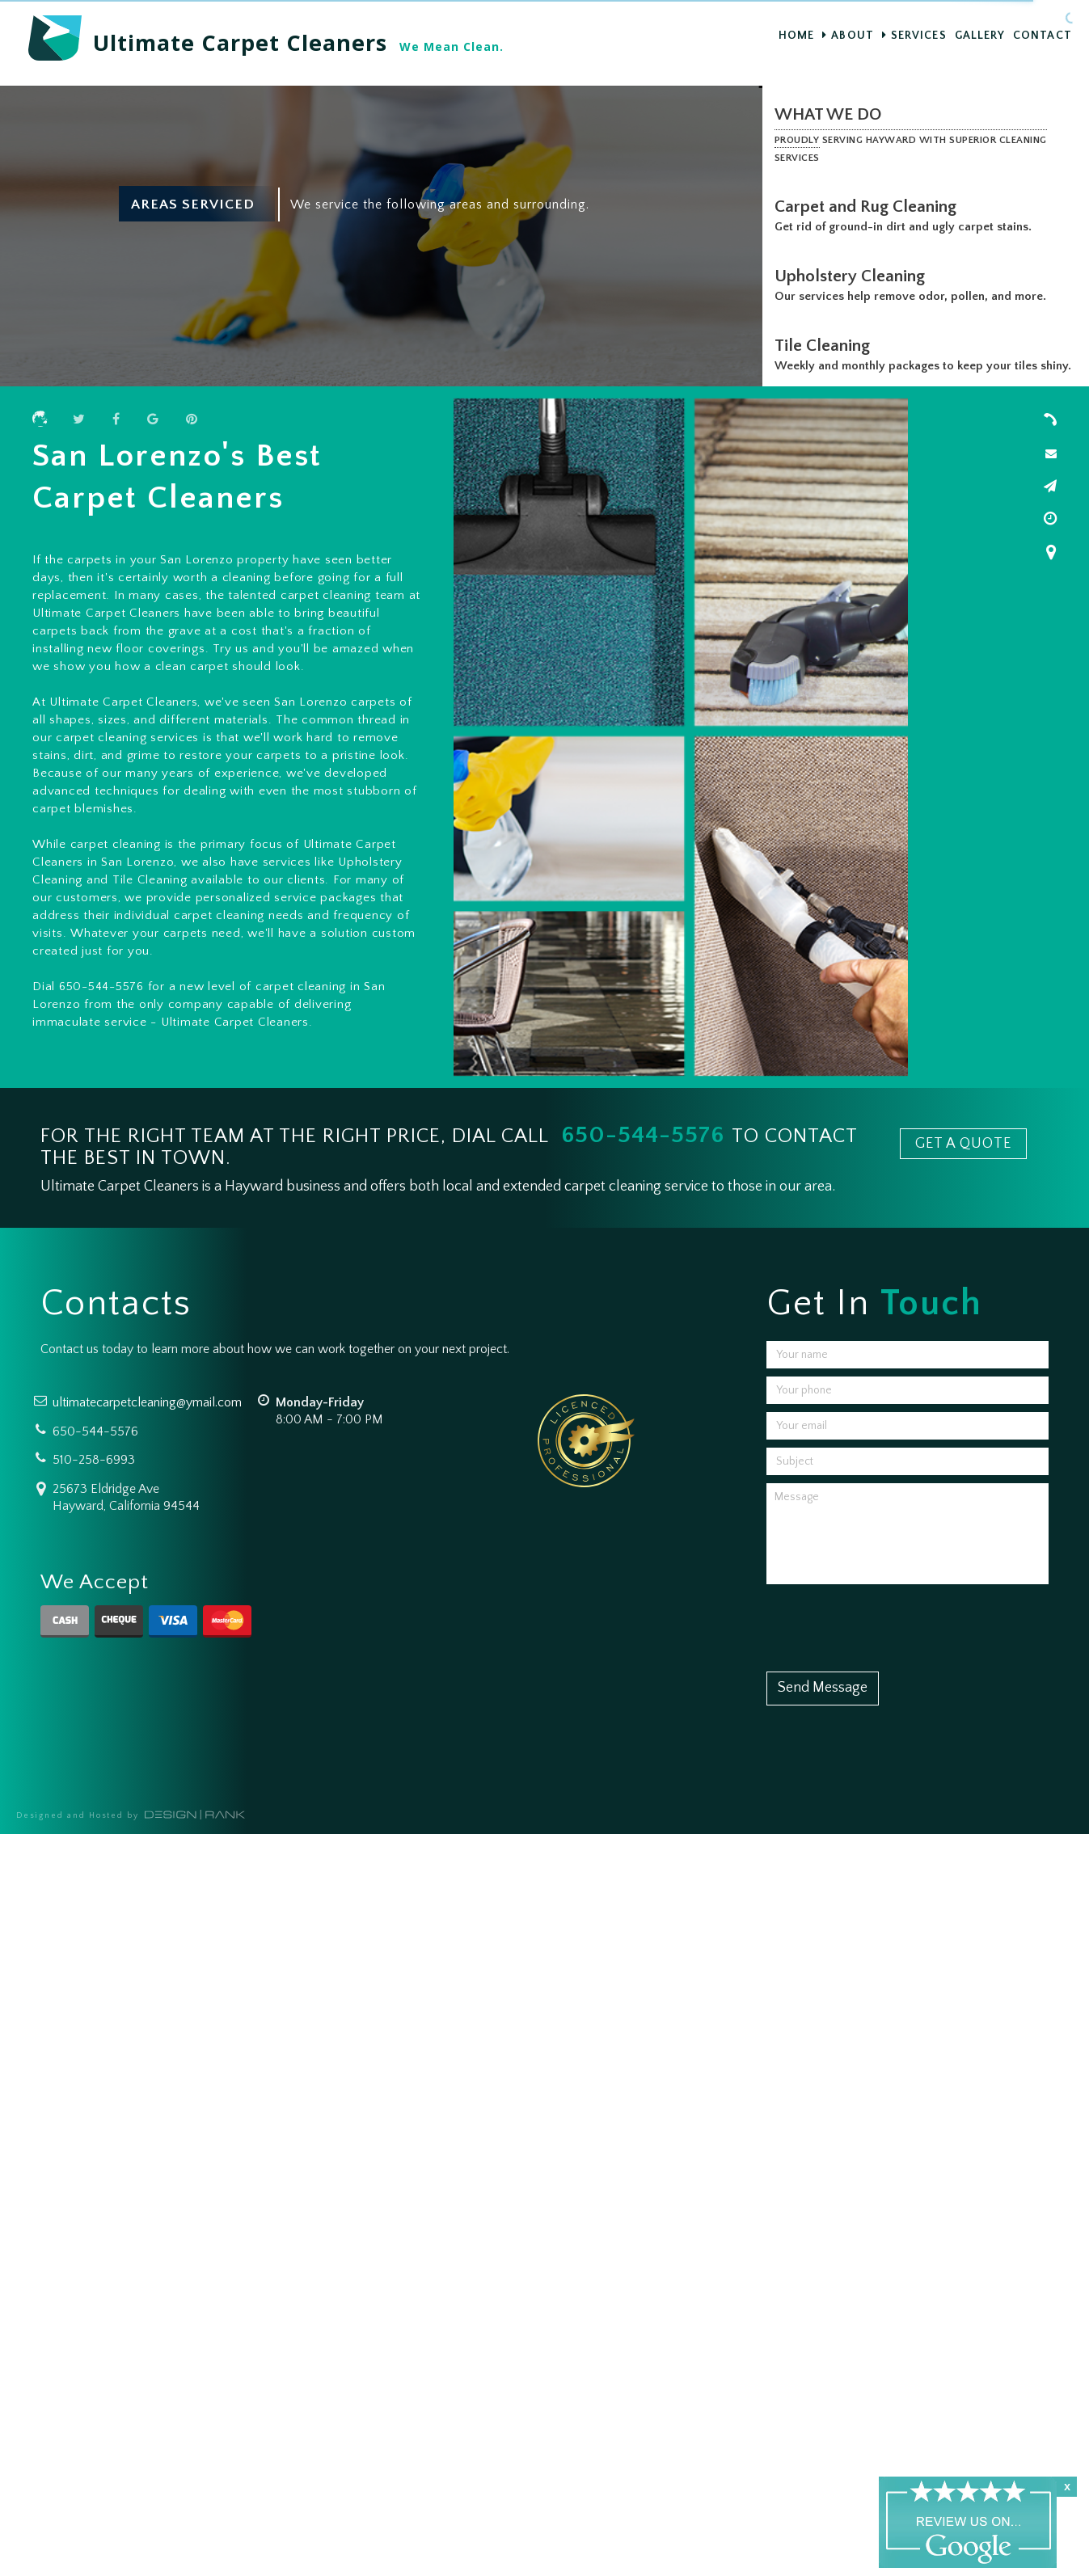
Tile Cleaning (825, 345)
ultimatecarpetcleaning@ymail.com (147, 1402)
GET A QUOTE (963, 1144)
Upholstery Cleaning (853, 276)
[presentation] (889, 1623)
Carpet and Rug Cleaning (869, 206)
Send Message (822, 1688)
